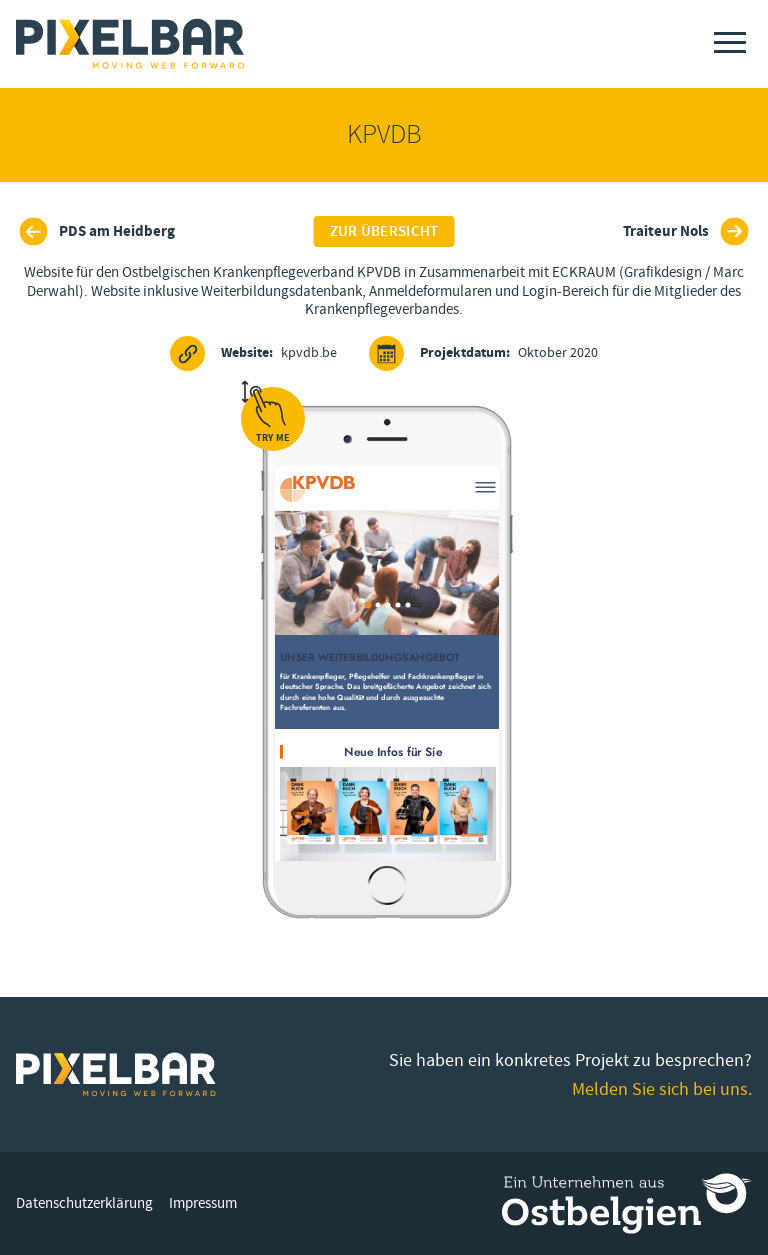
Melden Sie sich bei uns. (662, 1089)
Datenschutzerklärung (84, 1203)
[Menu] (730, 42)
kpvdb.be (253, 353)
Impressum (203, 1203)
